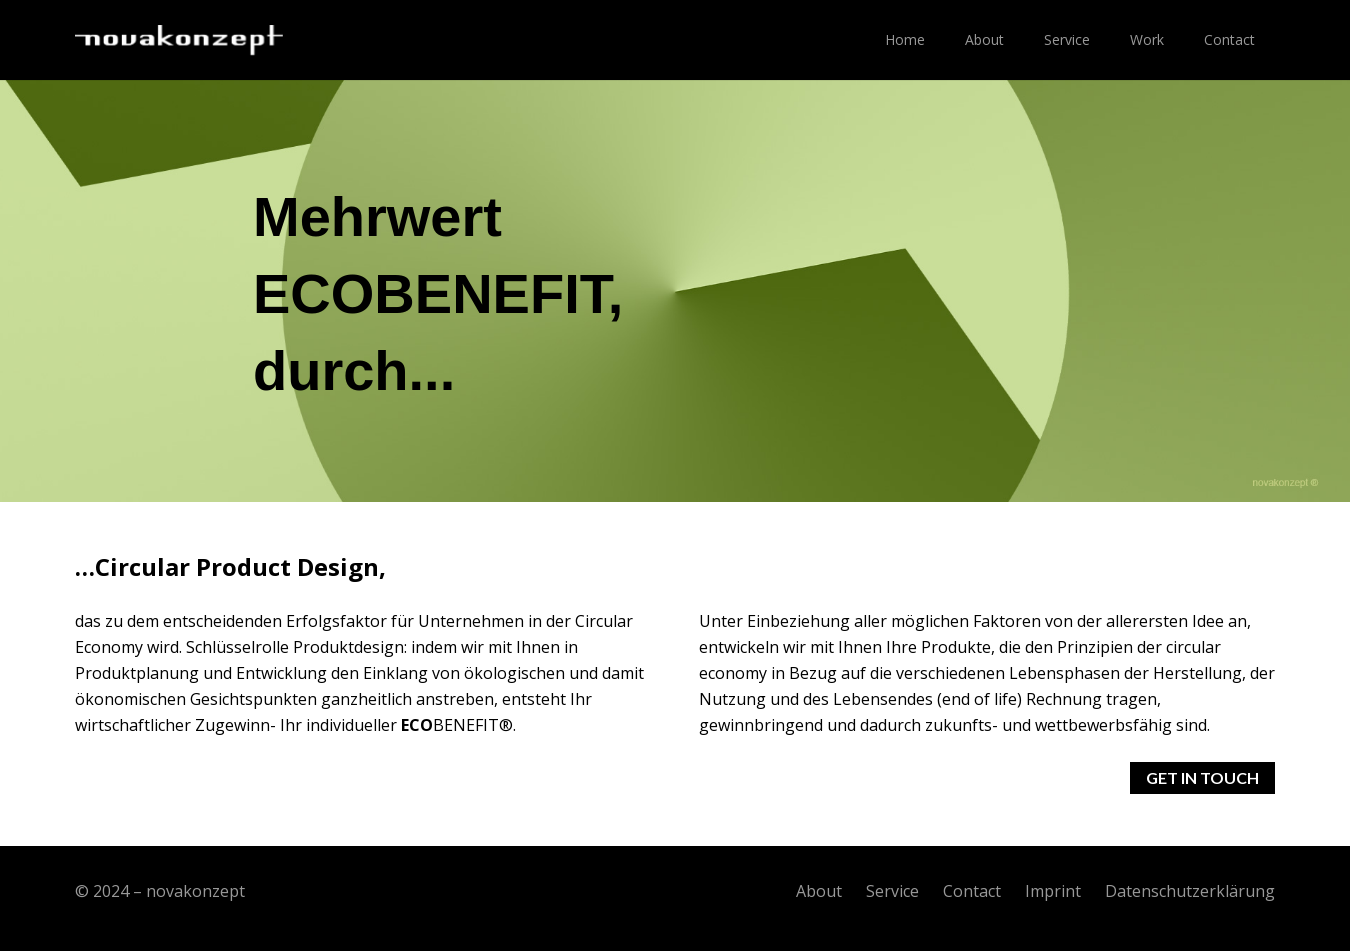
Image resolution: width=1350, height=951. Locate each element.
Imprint (1053, 891)
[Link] (179, 40)
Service (892, 891)
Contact (972, 891)
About (819, 891)
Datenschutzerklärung (1190, 891)
